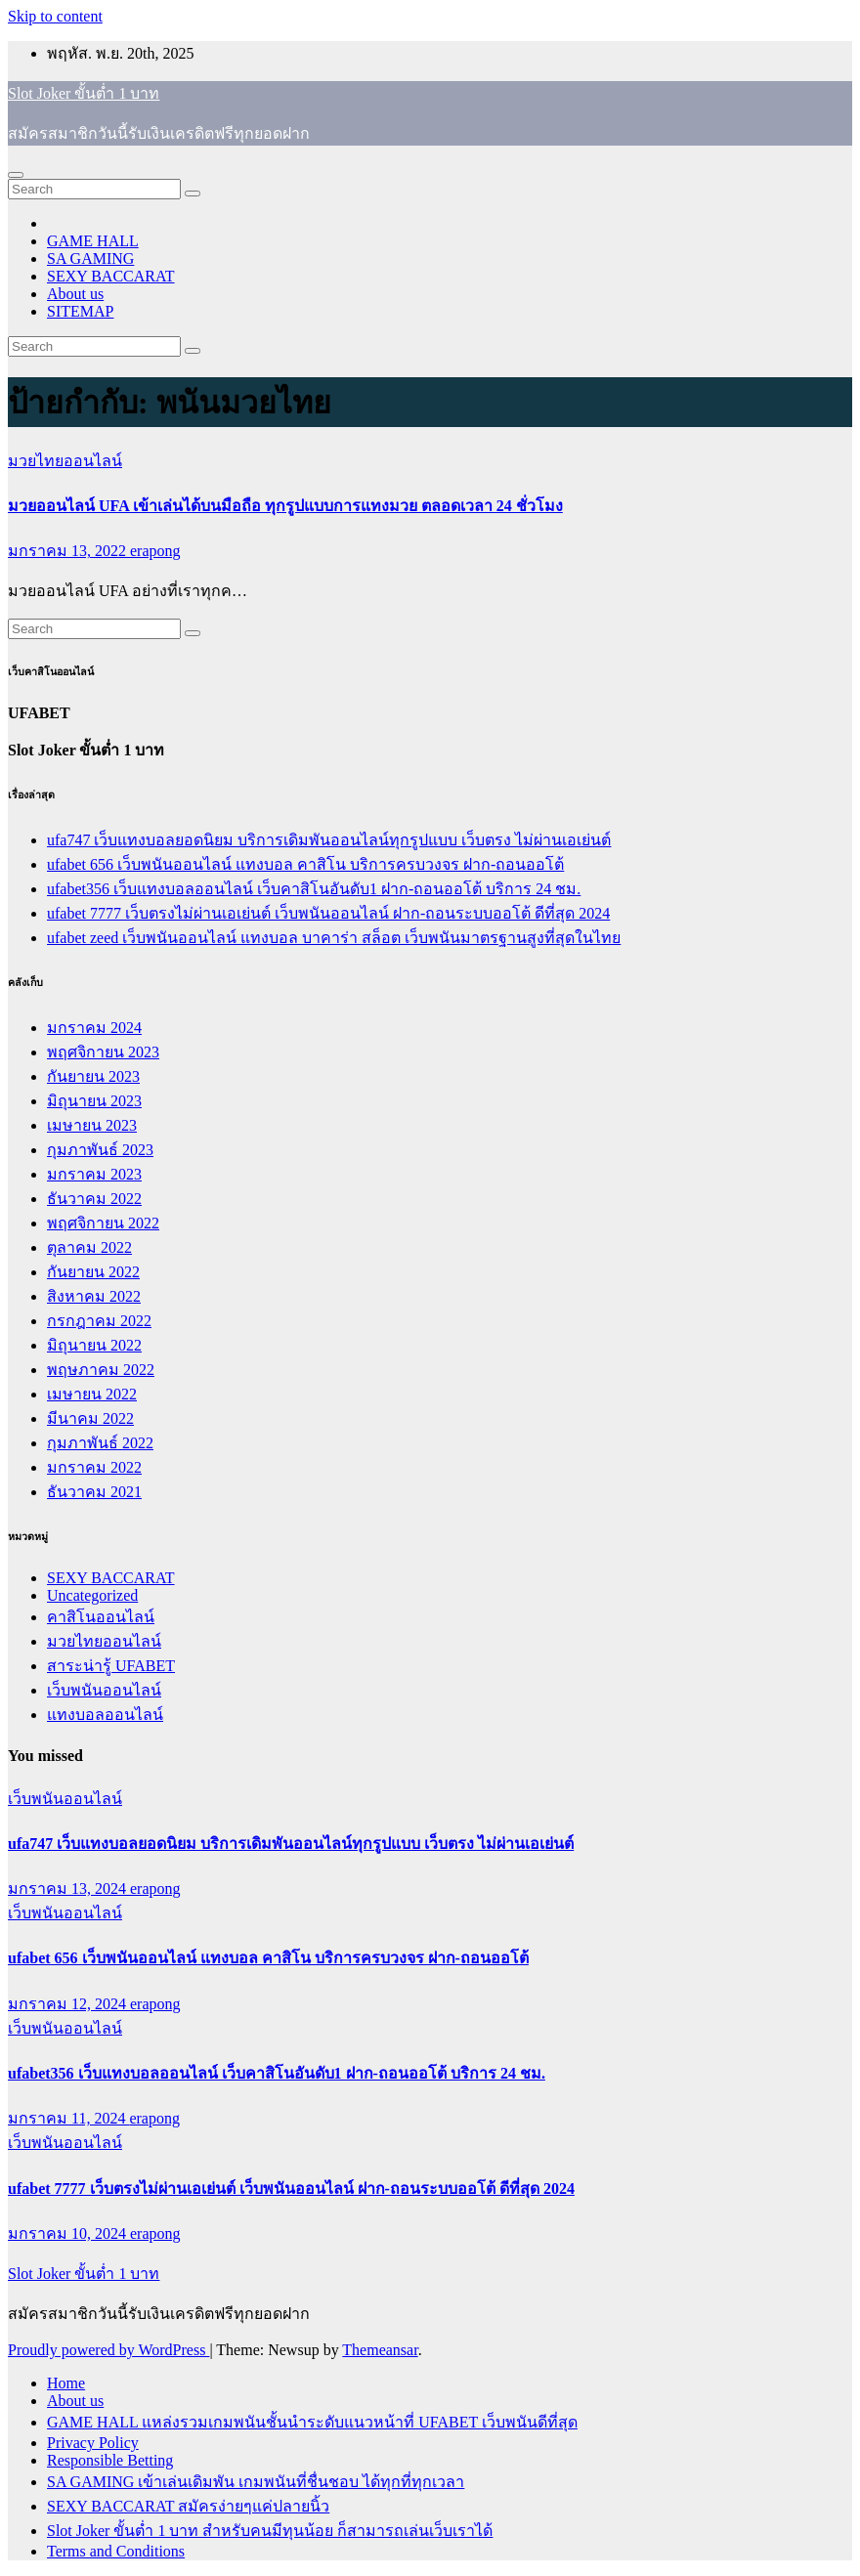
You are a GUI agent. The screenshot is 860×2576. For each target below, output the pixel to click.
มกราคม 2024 (94, 1027)
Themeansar (379, 2349)
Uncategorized (92, 1595)
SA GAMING (90, 258)
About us (75, 293)
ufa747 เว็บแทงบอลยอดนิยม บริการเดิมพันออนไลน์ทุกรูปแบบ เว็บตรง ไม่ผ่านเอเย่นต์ (329, 840)
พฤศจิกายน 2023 (103, 1052)
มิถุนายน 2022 (94, 1345)
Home (66, 2383)
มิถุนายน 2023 (94, 1101)
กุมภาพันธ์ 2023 (100, 1149)
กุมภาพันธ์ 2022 (100, 1443)
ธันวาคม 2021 (94, 1491)
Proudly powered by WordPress (108, 2349)
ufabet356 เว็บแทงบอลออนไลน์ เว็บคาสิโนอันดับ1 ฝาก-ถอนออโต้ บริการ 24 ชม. (313, 888)
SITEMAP (80, 311)
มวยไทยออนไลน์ (65, 460)
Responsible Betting (110, 2460)
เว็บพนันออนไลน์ (104, 1690)
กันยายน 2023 (93, 1076)
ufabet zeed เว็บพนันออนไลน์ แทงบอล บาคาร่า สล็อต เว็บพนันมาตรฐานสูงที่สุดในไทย (334, 937)
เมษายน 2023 (92, 1125)
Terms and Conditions (116, 2551)
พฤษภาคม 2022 (100, 1369)
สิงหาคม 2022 (94, 1296)
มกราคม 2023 (94, 1174)
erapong (155, 550)
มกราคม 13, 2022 (69, 550)
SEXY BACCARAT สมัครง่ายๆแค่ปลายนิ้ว (188, 2506)
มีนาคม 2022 (90, 1418)
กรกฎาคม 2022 (99, 1320)
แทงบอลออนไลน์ (105, 1714)
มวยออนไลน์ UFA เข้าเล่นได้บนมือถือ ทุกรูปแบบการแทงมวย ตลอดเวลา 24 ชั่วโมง (285, 505)
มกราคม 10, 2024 (69, 2233)
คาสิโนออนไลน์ (100, 1617)
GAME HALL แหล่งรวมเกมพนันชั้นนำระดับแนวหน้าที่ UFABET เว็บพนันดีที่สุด (312, 2422)
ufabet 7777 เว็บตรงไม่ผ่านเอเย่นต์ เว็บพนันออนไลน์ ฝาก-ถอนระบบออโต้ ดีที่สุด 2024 (328, 913)
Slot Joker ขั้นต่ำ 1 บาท (83, 93)
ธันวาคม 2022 (94, 1198)
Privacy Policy (93, 2442)
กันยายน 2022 (93, 1272)
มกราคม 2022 (94, 1467)
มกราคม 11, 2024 (68, 2118)
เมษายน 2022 (92, 1394)
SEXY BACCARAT (111, 276)
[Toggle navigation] (15, 175)
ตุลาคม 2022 (89, 1247)
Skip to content (55, 16)
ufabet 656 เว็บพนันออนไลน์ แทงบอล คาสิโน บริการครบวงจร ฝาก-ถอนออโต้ (305, 864)
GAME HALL (93, 241)
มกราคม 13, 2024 (69, 1888)
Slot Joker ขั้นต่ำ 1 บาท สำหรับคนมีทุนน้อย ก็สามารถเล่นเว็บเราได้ (270, 2530)
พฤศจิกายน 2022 (103, 1223)
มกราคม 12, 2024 (69, 2004)
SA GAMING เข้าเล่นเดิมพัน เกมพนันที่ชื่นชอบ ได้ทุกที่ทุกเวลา (255, 2481)
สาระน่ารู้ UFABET (111, 1665)
